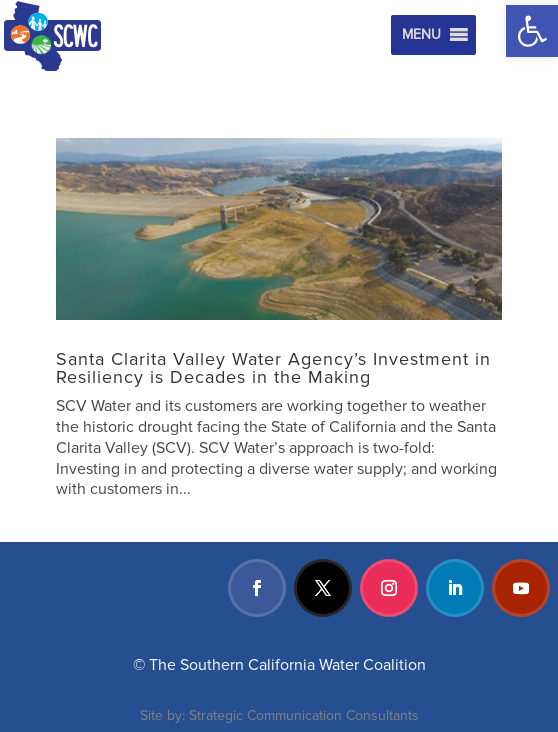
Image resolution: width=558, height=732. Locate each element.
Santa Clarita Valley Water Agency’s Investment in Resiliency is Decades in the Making (273, 368)
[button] (532, 31)
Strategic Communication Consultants (304, 715)
